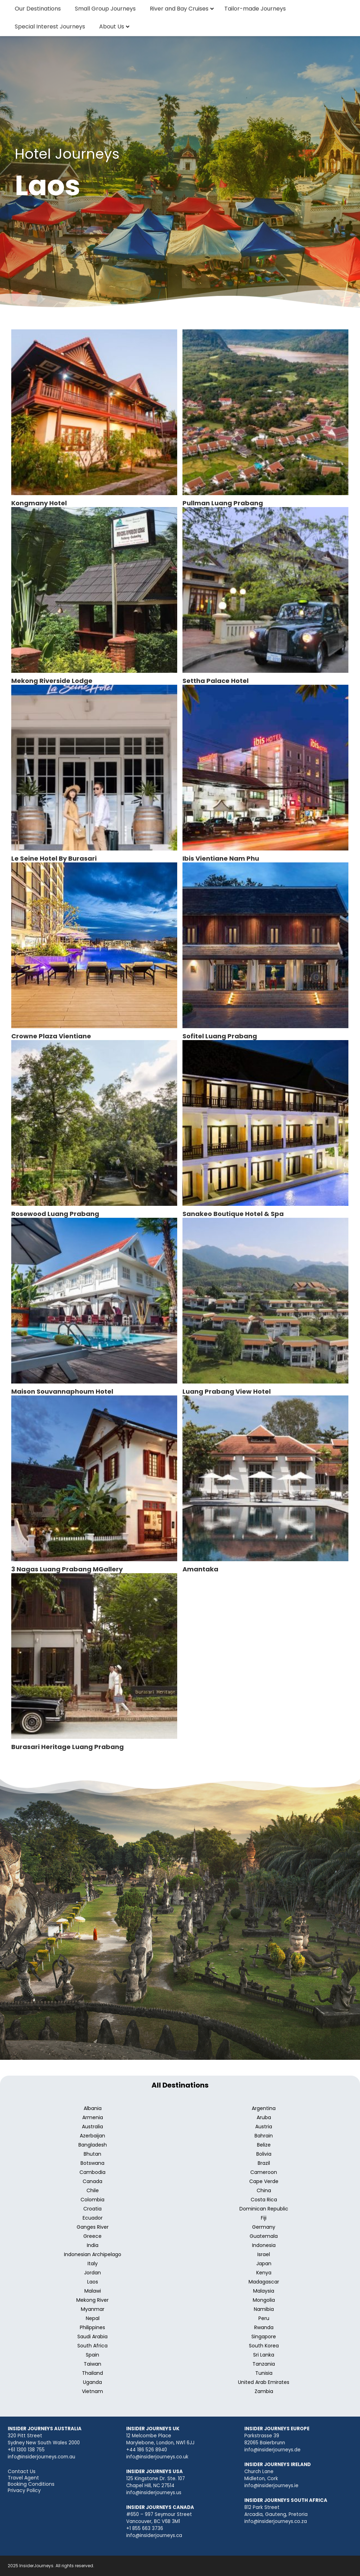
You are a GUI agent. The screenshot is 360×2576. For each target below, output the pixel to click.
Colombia (92, 2199)
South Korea (264, 2345)
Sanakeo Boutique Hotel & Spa (233, 1214)
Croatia (92, 2208)
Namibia (264, 2309)
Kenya (263, 2272)
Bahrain (264, 2135)
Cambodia (92, 2172)
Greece (92, 2236)
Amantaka (200, 1569)
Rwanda (264, 2327)
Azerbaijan (92, 2135)
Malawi (92, 2290)
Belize (264, 2144)
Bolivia (263, 2153)
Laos (92, 2281)
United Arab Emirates (263, 2382)
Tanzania (263, 2363)
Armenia (92, 2117)
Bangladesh (92, 2144)
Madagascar (264, 2281)
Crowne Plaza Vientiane (51, 1036)
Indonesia (264, 2245)
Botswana (92, 2163)
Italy (93, 2263)
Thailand (92, 2373)
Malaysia (263, 2290)
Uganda (92, 2382)
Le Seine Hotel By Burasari (54, 858)
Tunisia (263, 2373)
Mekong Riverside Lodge (51, 681)
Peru (263, 2318)
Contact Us (22, 2471)
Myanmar (92, 2309)
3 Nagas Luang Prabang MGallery (67, 1569)
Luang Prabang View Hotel (226, 1391)
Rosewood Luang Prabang (55, 1214)
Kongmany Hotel (39, 503)
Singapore (263, 2336)
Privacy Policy (24, 2490)
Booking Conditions (31, 2484)
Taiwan (92, 2363)
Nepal (92, 2318)
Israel (263, 2254)
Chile (92, 2190)
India (92, 2245)
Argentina (264, 2108)
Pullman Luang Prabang (222, 503)
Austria (263, 2126)
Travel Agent (23, 2477)
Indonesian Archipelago (92, 2254)
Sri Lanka (263, 2354)
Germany (263, 2226)
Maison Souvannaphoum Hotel (62, 1391)
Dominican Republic (263, 2208)
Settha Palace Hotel (215, 681)
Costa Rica (264, 2199)
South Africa (92, 2345)
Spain (92, 2354)
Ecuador (93, 2217)
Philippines (92, 2327)
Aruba (264, 2117)
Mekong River (92, 2300)
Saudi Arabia (92, 2336)
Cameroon (263, 2172)
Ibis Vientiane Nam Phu (220, 858)
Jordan (92, 2272)
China (264, 2190)
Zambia (264, 2391)
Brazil (264, 2163)
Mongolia (264, 2300)
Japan (263, 2263)
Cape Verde (263, 2181)
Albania (93, 2108)
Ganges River (93, 2226)
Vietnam (92, 2391)
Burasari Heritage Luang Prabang (67, 1747)
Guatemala (264, 2236)
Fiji (263, 2217)
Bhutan (92, 2153)
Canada (92, 2181)
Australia (92, 2126)
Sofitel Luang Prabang (219, 1036)
